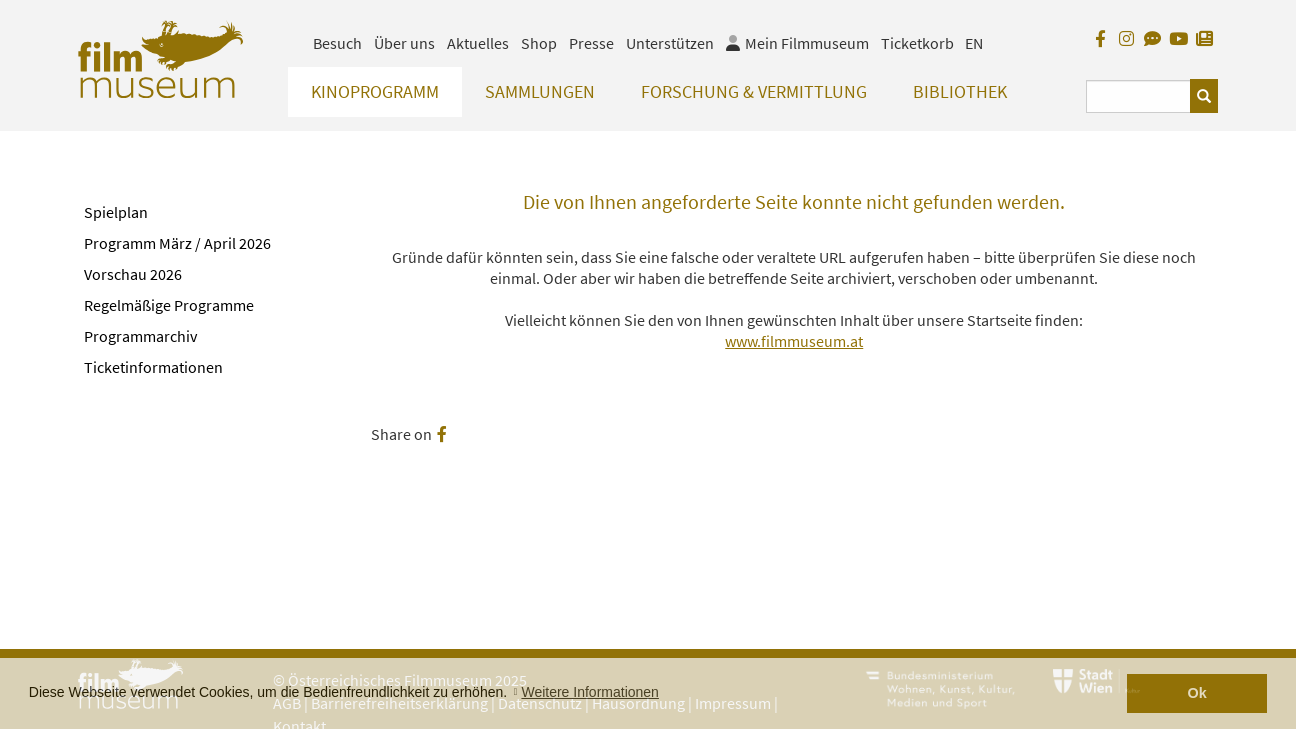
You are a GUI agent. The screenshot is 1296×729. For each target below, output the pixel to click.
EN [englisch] (974, 43)
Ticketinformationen (153, 367)
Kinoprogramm (375, 91)
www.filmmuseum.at (794, 341)
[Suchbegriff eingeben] (1138, 96)
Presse (591, 43)
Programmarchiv (140, 336)
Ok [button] (1197, 693)
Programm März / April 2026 (177, 243)
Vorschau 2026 (133, 274)
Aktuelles (478, 43)
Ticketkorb (917, 43)
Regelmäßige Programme (169, 305)
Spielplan (116, 212)
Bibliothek (960, 91)
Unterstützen (670, 43)
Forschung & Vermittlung (754, 91)
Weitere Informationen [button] (589, 692)
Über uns (404, 43)
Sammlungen (540, 91)
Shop (539, 43)
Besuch (337, 43)
